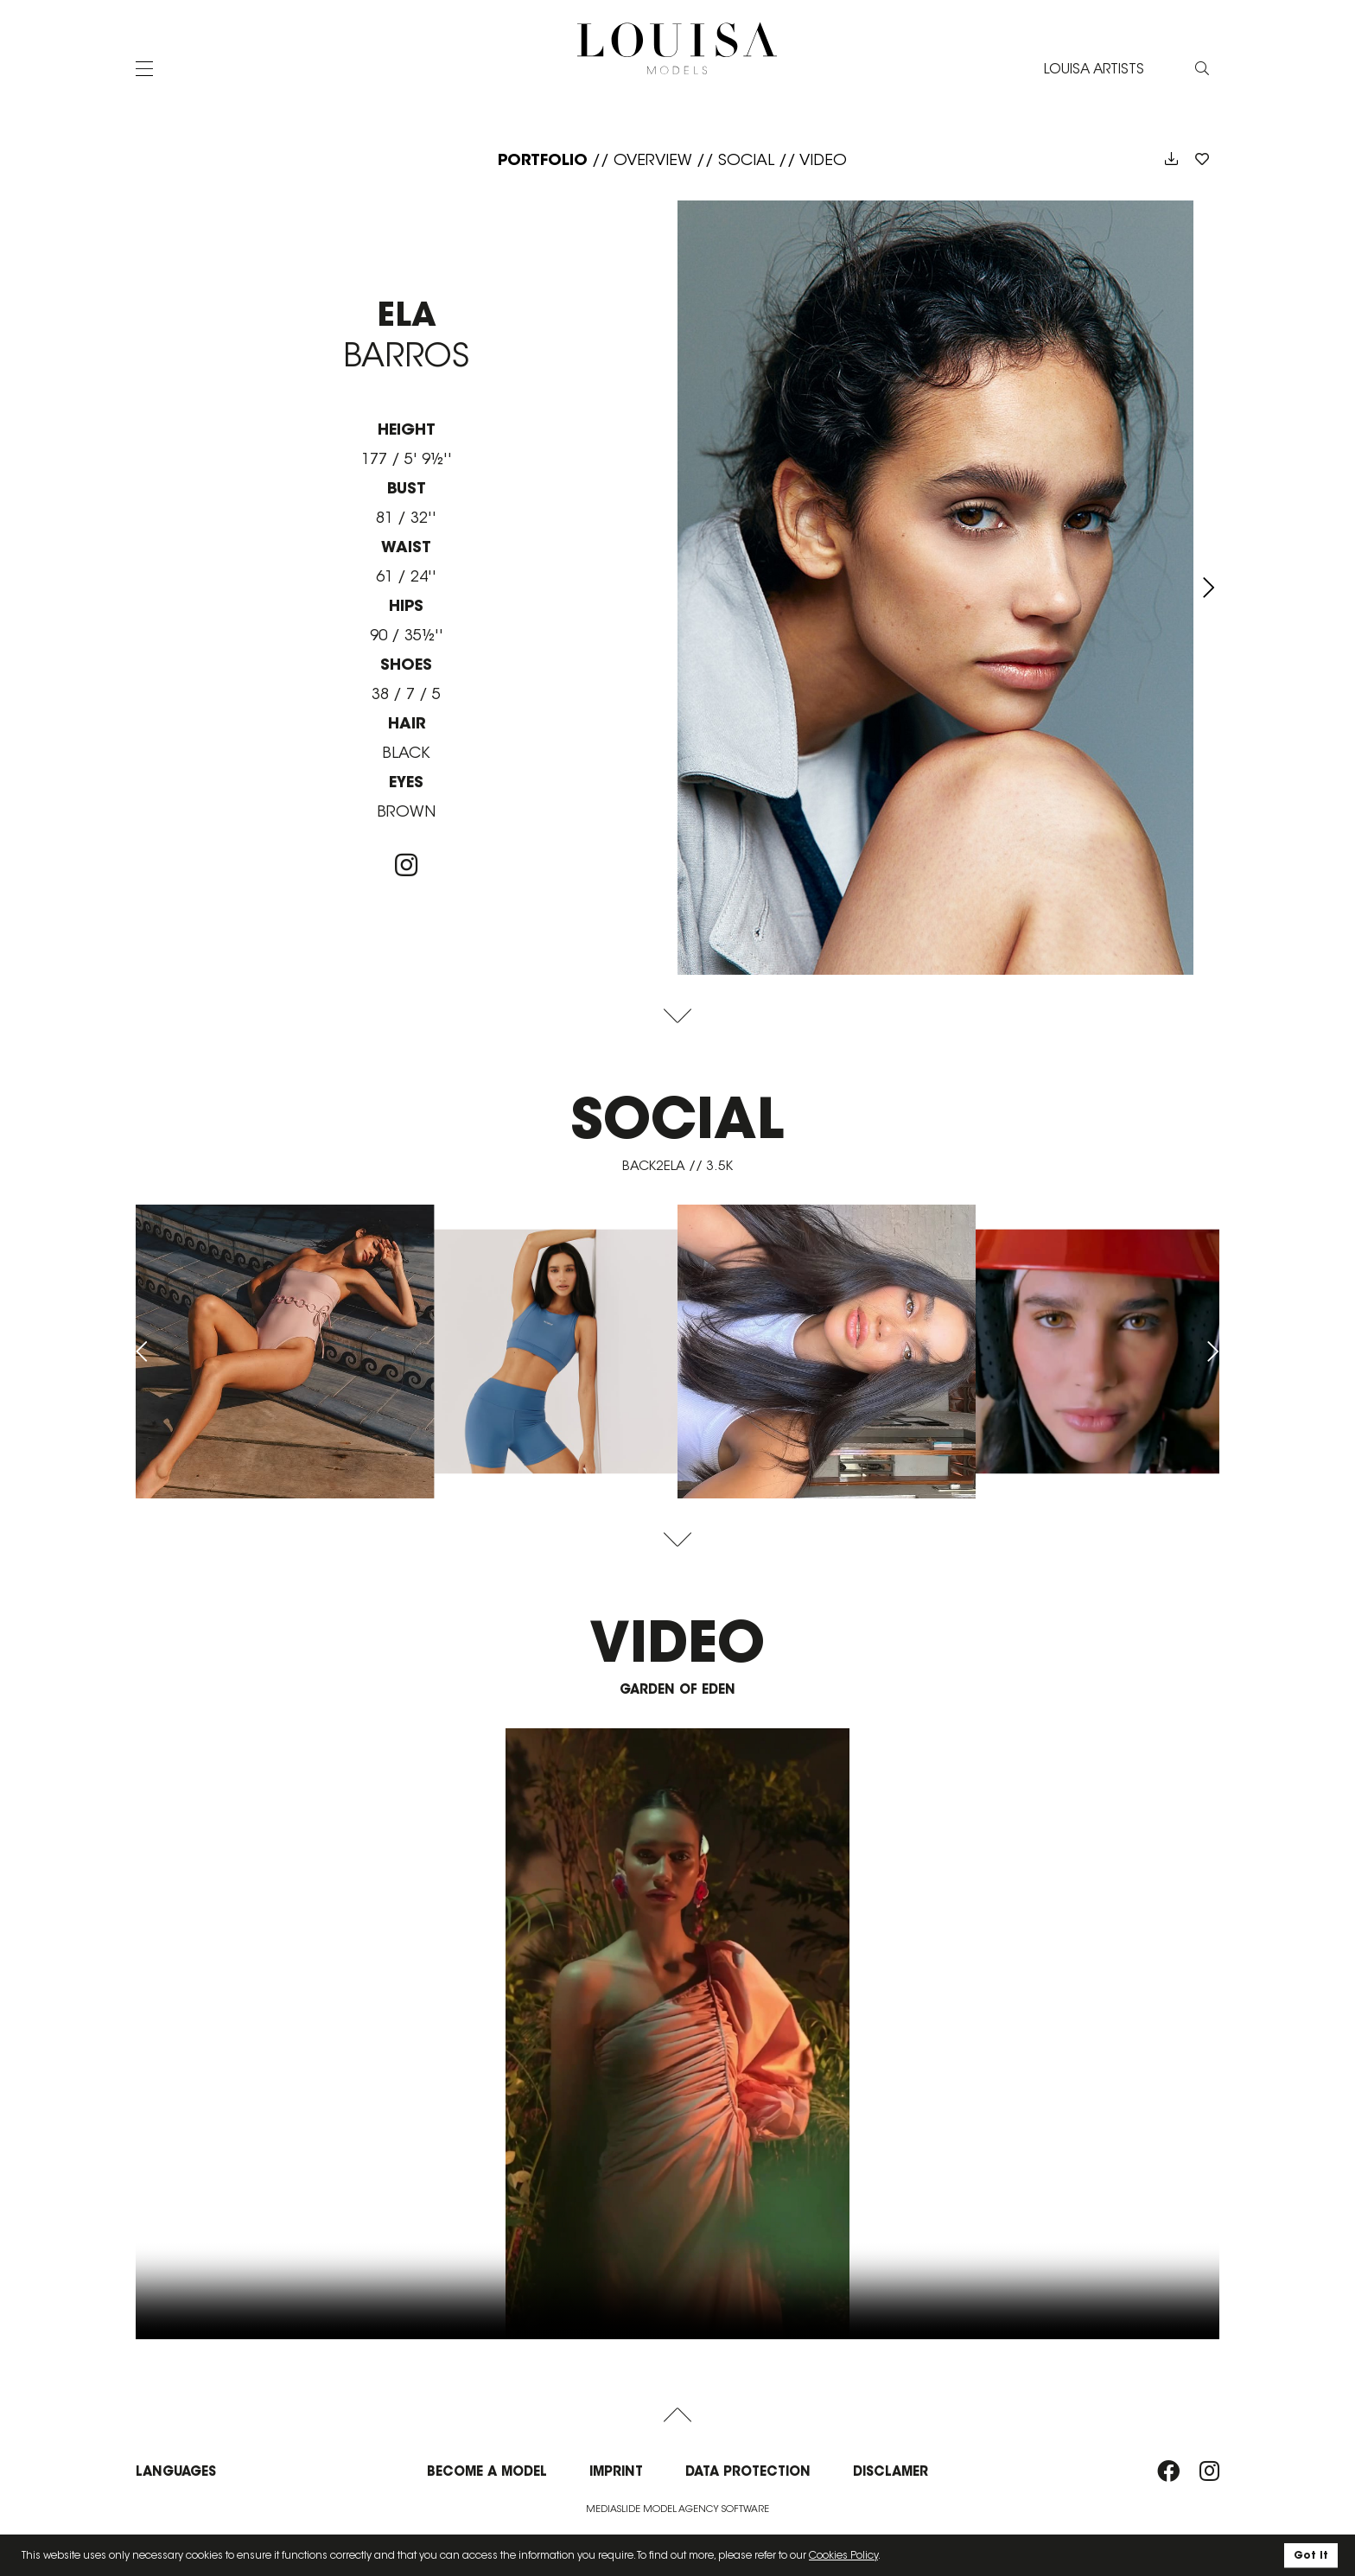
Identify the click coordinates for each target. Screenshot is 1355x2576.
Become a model (487, 2471)
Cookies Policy (843, 2554)
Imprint (616, 2471)
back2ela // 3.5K (677, 1165)
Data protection (748, 2471)
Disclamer (890, 2471)
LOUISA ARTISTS (1094, 68)
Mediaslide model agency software (677, 2509)
